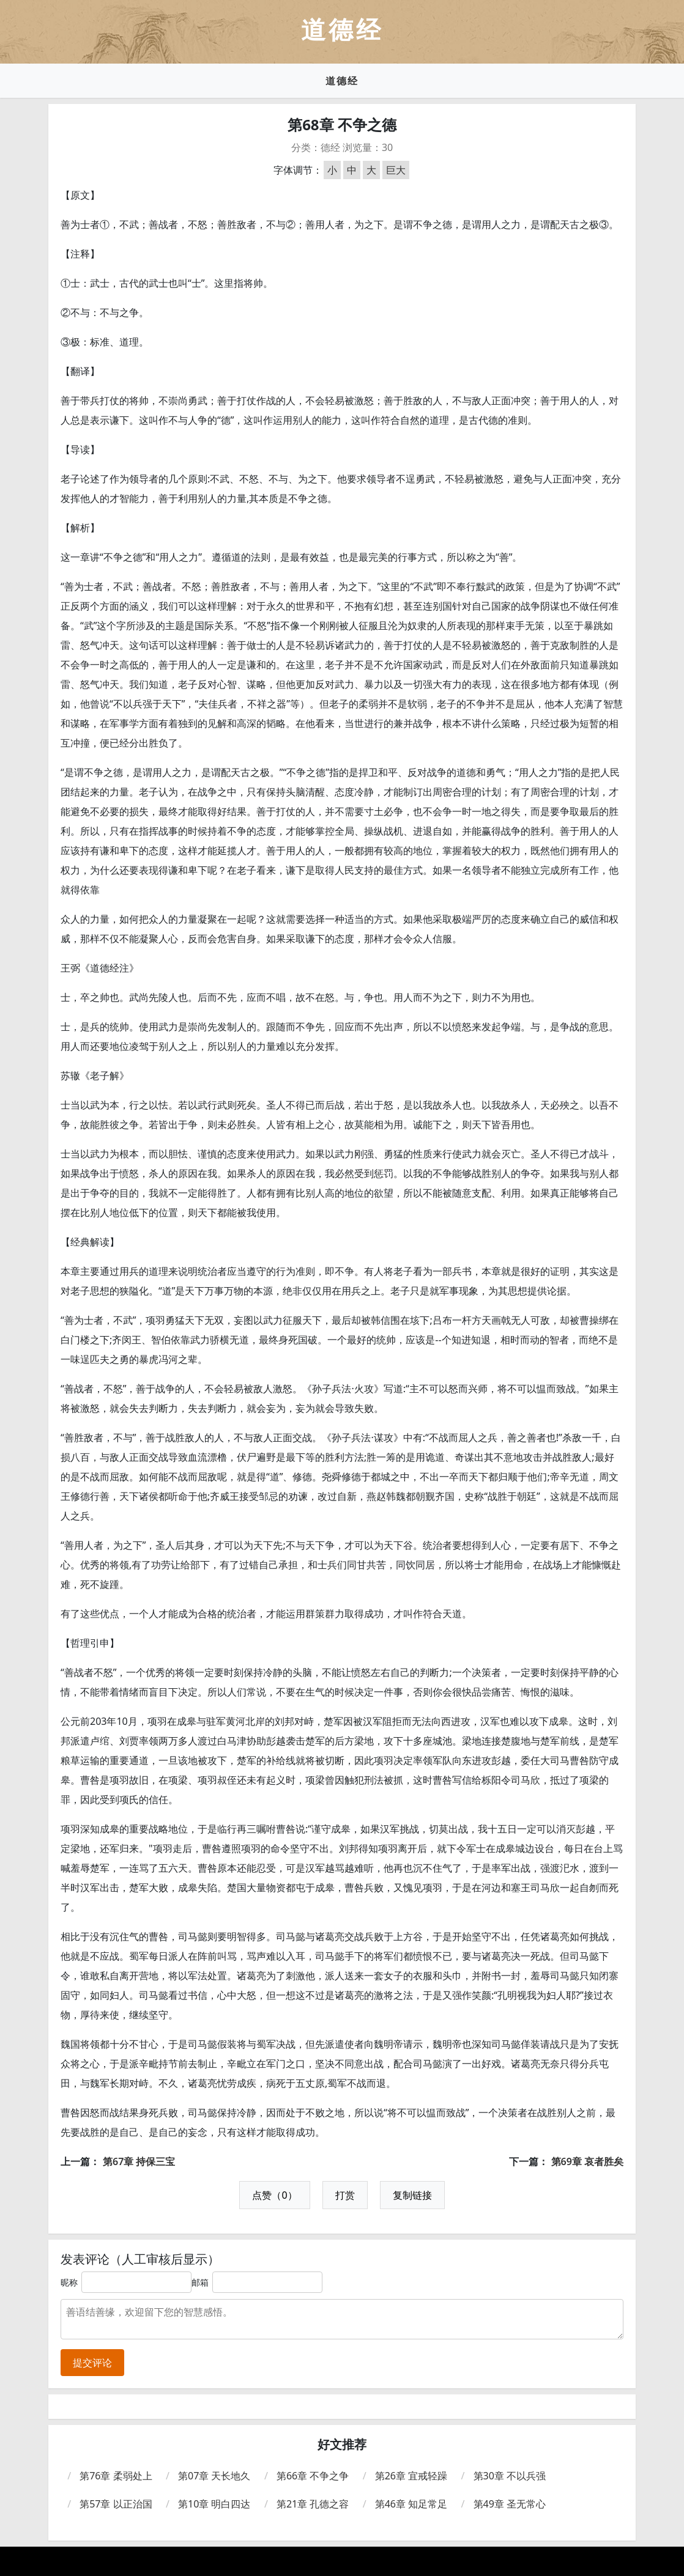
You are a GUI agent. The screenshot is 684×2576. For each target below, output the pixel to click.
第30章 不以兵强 (510, 2475)
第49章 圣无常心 (510, 2504)
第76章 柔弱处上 (116, 2475)
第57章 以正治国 (116, 2504)
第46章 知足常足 (411, 2504)
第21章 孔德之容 (313, 2504)
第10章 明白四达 (214, 2504)
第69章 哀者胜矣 (587, 2161)
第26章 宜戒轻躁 (411, 2475)
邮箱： (204, 2282)
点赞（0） (274, 2195)
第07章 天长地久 (214, 2475)
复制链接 (412, 2195)
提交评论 (92, 2362)
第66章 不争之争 (313, 2475)
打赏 (345, 2195)
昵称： (73, 2282)
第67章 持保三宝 (139, 2161)
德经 (330, 147)
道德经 (342, 80)
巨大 (396, 170)
